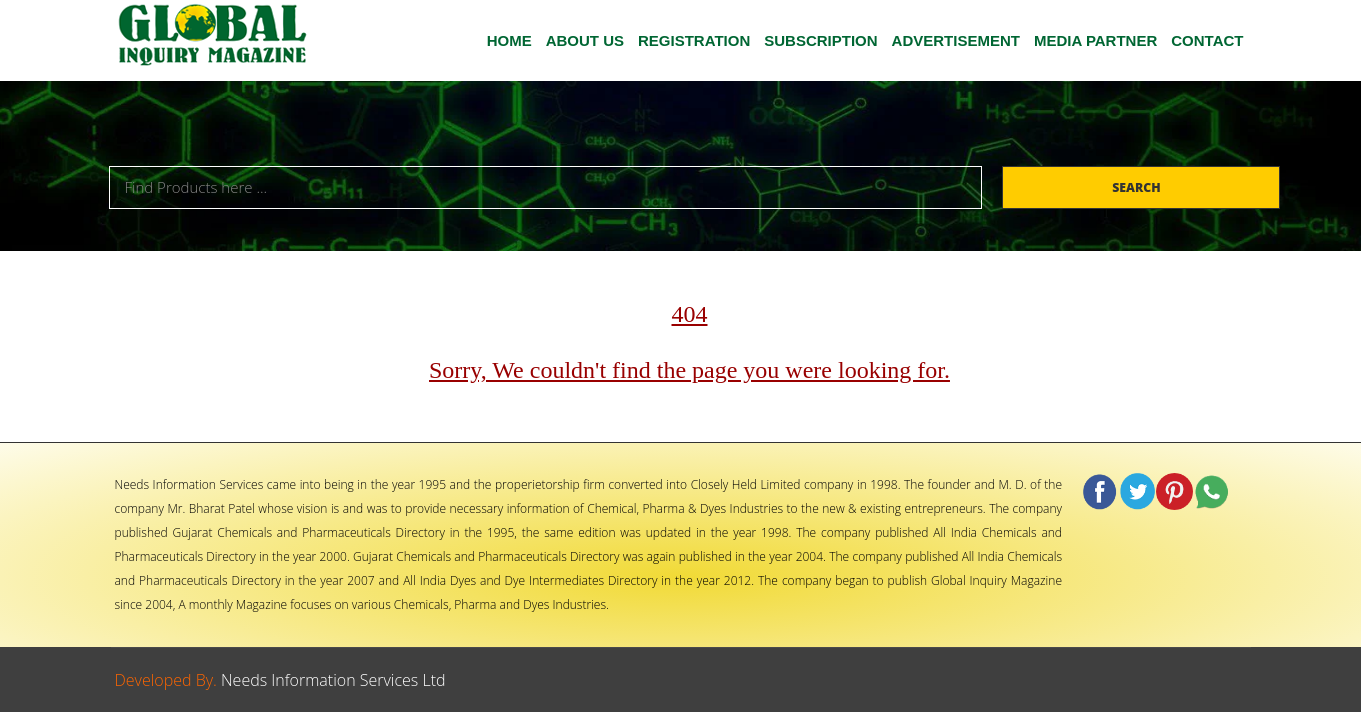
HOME (509, 40)
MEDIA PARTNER (1095, 40)
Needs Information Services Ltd (333, 680)
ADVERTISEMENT (956, 40)
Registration (694, 40)
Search (1138, 187)
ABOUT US (585, 40)
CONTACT (1207, 40)
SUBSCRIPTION (820, 40)
